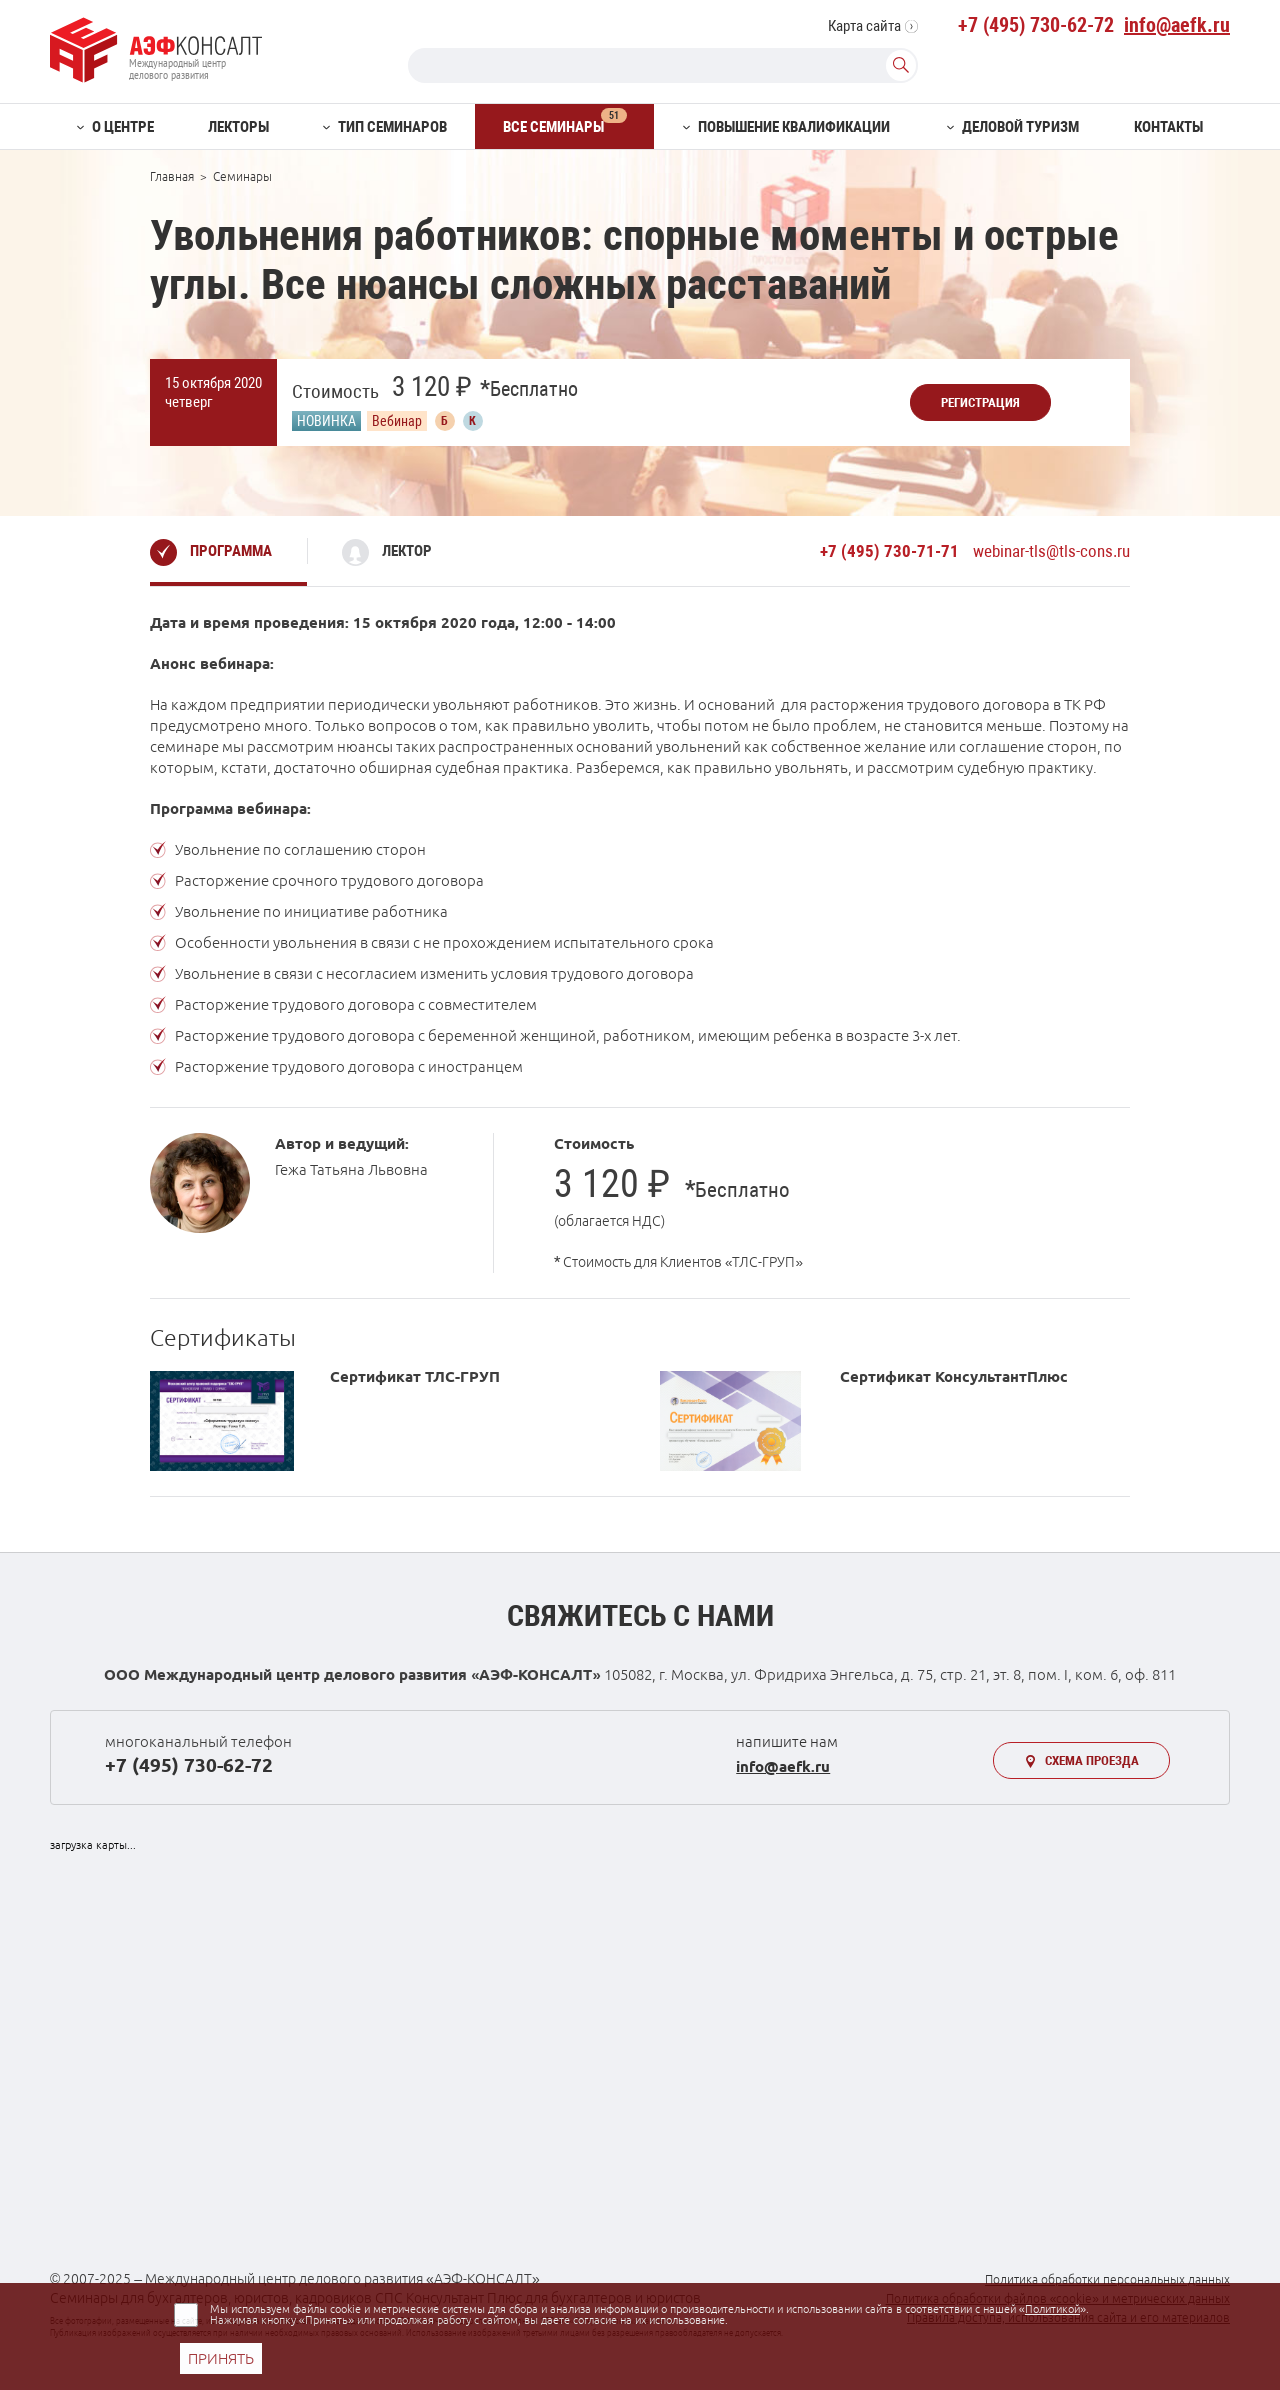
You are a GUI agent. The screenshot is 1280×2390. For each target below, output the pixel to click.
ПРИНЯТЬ (221, 2358)
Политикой (1052, 2309)
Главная (172, 176)
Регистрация (980, 402)
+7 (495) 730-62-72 (1036, 25)
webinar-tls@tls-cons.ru (1051, 551)
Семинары (242, 176)
